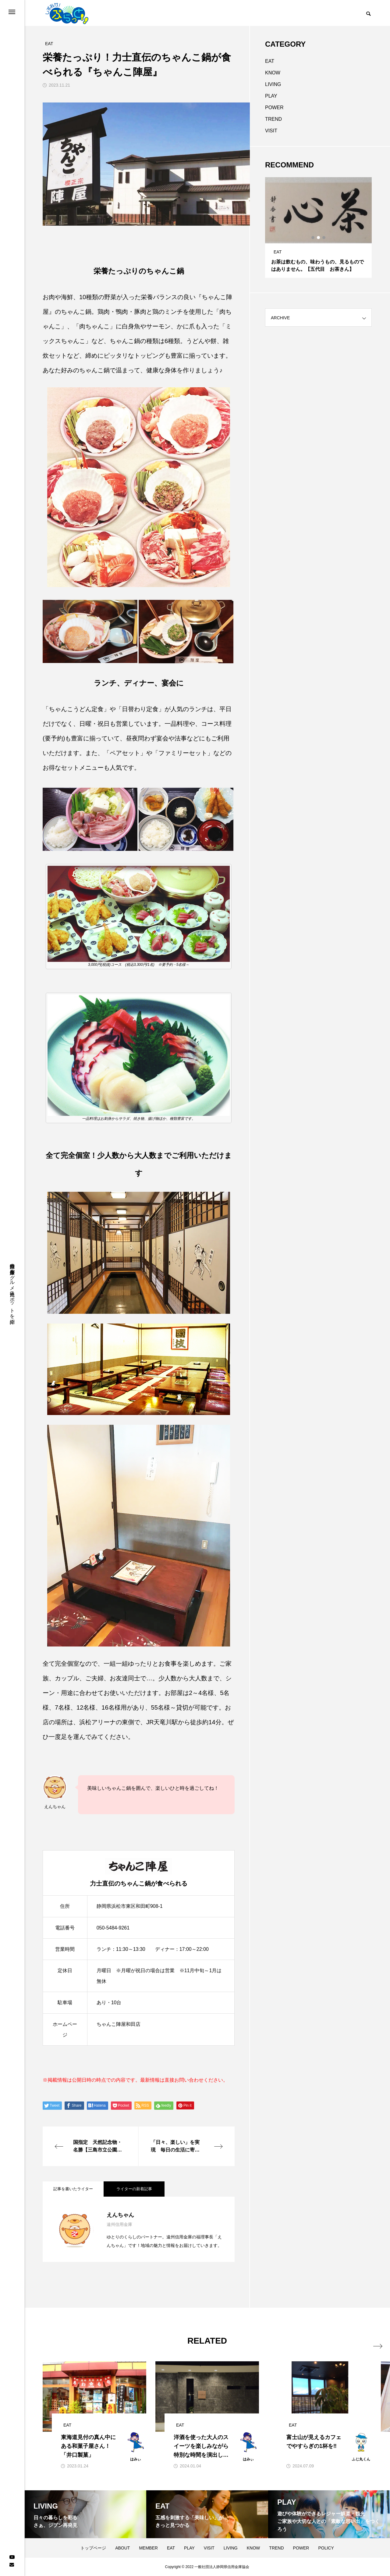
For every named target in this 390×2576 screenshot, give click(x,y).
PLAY (271, 96)
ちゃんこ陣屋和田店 (118, 2024)
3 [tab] (324, 237)
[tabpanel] (318, 227)
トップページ (93, 2548)
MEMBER (148, 2548)
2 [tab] (319, 237)
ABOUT (122, 2548)
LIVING (273, 84)
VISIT (271, 130)
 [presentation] (365, 2340)
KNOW (272, 72)
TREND (273, 119)
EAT (269, 61)
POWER (274, 107)
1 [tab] (313, 237)
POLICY (326, 2548)
